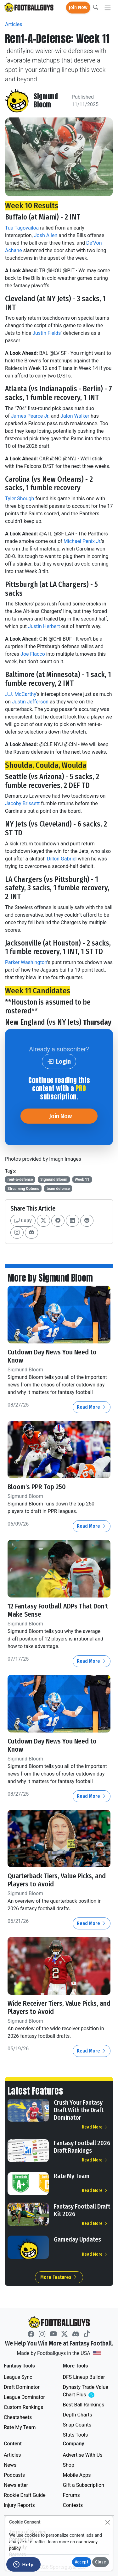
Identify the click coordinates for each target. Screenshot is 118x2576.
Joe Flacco (32, 654)
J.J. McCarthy (20, 694)
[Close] (107, 2522)
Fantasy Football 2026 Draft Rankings (82, 2146)
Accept (81, 2562)
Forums (71, 2495)
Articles (13, 24)
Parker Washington (26, 962)
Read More (91, 1407)
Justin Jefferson (30, 702)
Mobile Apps (77, 2475)
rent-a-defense (20, 1179)
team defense (58, 1188)
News (10, 2465)
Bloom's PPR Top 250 (37, 1487)
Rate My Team (71, 2176)
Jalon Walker (74, 416)
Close (100, 2562)
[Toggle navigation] (107, 8)
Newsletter (16, 2485)
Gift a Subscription (83, 2485)
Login (59, 1061)
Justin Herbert (44, 626)
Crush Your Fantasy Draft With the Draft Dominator (79, 2110)
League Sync (18, 2377)
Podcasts (14, 2475)
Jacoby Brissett (22, 803)
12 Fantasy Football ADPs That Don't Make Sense (58, 1610)
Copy (22, 1220)
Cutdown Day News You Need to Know (52, 1356)
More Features (59, 2277)
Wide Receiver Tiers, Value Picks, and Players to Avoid (59, 2007)
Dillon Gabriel (61, 859)
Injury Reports (19, 2505)
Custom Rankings (23, 2407)
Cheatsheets (18, 2417)
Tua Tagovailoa (22, 228)
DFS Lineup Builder (84, 2377)
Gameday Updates (77, 2239)
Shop (68, 2465)
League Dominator (24, 2397)
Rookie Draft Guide (25, 2495)
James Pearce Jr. (30, 416)
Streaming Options (23, 1188)
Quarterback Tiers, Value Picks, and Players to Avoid (57, 1880)
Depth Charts (77, 2415)
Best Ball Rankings (83, 2405)
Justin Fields (46, 333)
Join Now (78, 7)
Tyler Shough (19, 499)
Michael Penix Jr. (82, 541)
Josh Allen (46, 235)
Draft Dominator (22, 2387)
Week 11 (82, 1179)
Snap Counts (77, 2425)
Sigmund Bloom (46, 101)
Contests (73, 2505)
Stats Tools (75, 2435)
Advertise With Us (83, 2455)
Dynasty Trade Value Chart (87, 2391)
